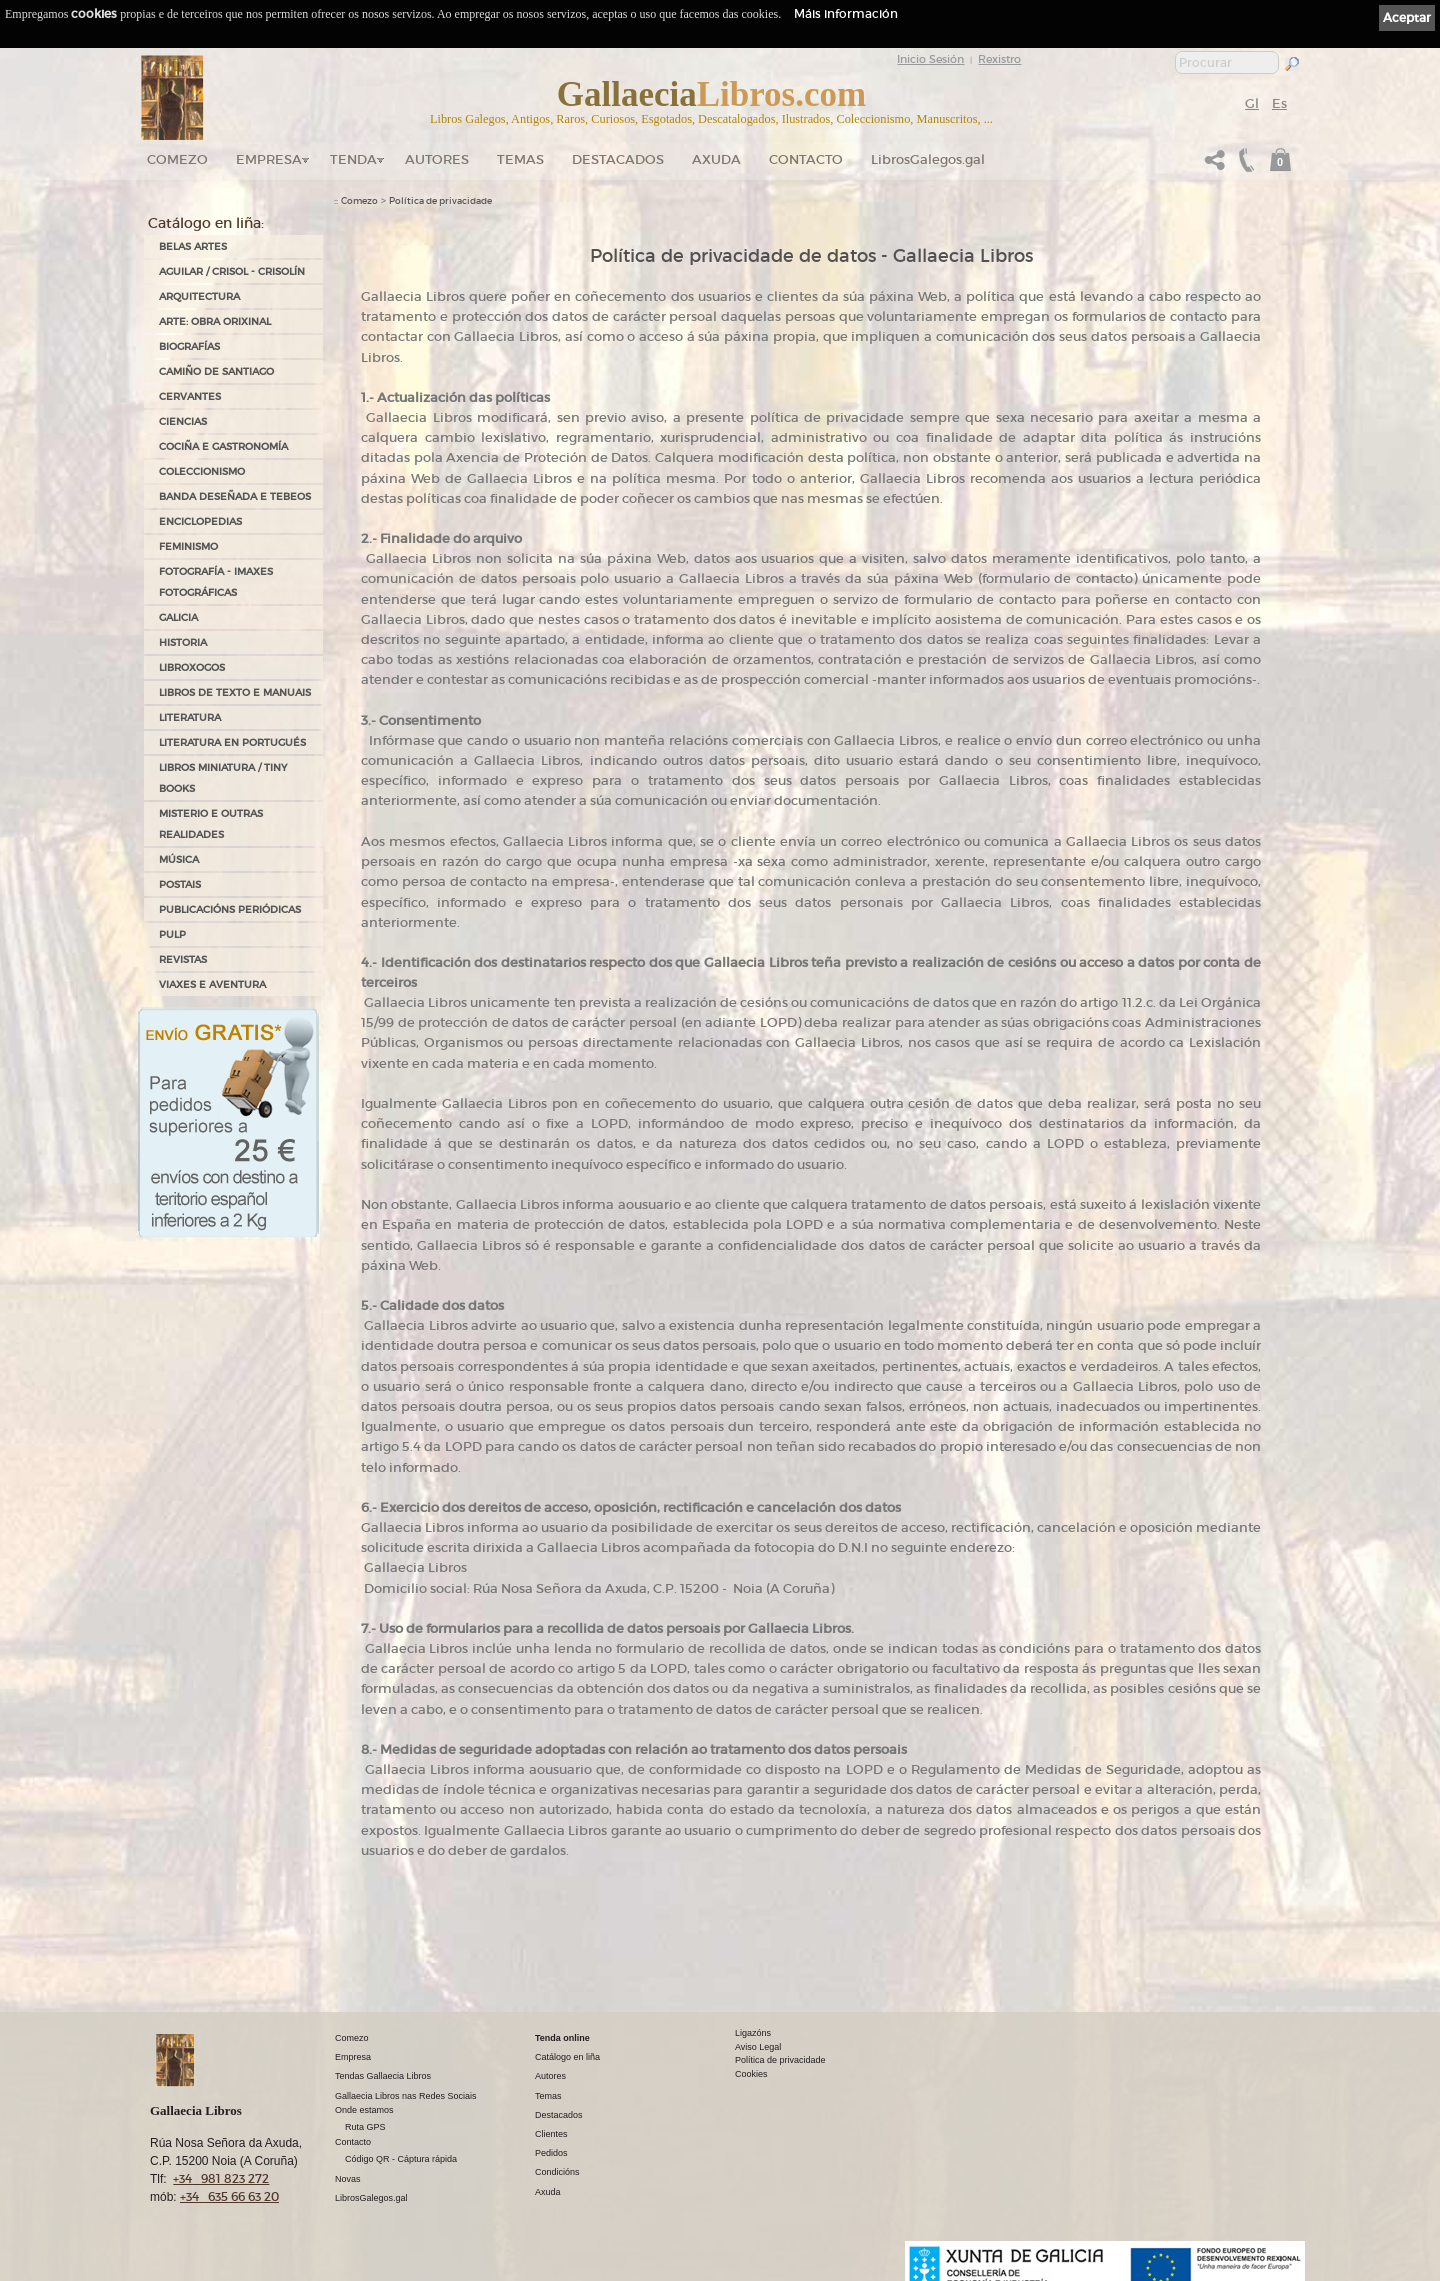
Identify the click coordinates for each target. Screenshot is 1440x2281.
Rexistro (999, 59)
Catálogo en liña (567, 2057)
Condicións (557, 2172)
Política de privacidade (440, 201)
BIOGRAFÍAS (189, 346)
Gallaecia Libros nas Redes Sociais (406, 2096)
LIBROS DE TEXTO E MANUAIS (235, 692)
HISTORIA (183, 642)
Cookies (751, 2074)
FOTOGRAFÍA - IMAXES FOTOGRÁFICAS (216, 582)
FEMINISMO (188, 546)
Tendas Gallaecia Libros (383, 2076)
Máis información (846, 13)
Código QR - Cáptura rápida (401, 2159)
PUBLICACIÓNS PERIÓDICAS (230, 909)
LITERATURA (190, 717)
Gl (1252, 103)
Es (1279, 103)
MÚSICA (179, 859)
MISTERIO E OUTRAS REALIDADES (211, 824)
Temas (520, 159)
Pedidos (551, 2153)
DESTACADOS (618, 159)
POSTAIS (180, 884)
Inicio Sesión (930, 59)
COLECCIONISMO (202, 471)
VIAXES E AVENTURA (212, 984)
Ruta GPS (365, 2127)
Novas (348, 2179)
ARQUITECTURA (199, 296)
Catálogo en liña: (206, 223)
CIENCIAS (183, 421)
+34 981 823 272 (221, 2178)
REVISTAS (183, 959)
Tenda (353, 159)
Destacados (559, 2115)
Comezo (177, 159)
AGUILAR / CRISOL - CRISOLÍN (232, 271)
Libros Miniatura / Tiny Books (223, 778)
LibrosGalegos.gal (928, 159)
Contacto (806, 159)
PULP (172, 934)
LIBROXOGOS (192, 667)
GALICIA (178, 617)
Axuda (716, 159)
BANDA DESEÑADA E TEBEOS (235, 496)
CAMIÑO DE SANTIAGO (216, 371)
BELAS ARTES (193, 246)
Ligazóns (753, 2033)
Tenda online (562, 2038)
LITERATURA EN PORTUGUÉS (232, 742)
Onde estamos (364, 2110)
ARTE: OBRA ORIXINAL (215, 321)
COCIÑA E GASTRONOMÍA (223, 446)
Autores (437, 159)
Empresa (269, 159)
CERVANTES (190, 396)
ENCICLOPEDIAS (200, 521)
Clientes (551, 2134)
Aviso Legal (758, 2047)
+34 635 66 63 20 (229, 2196)
